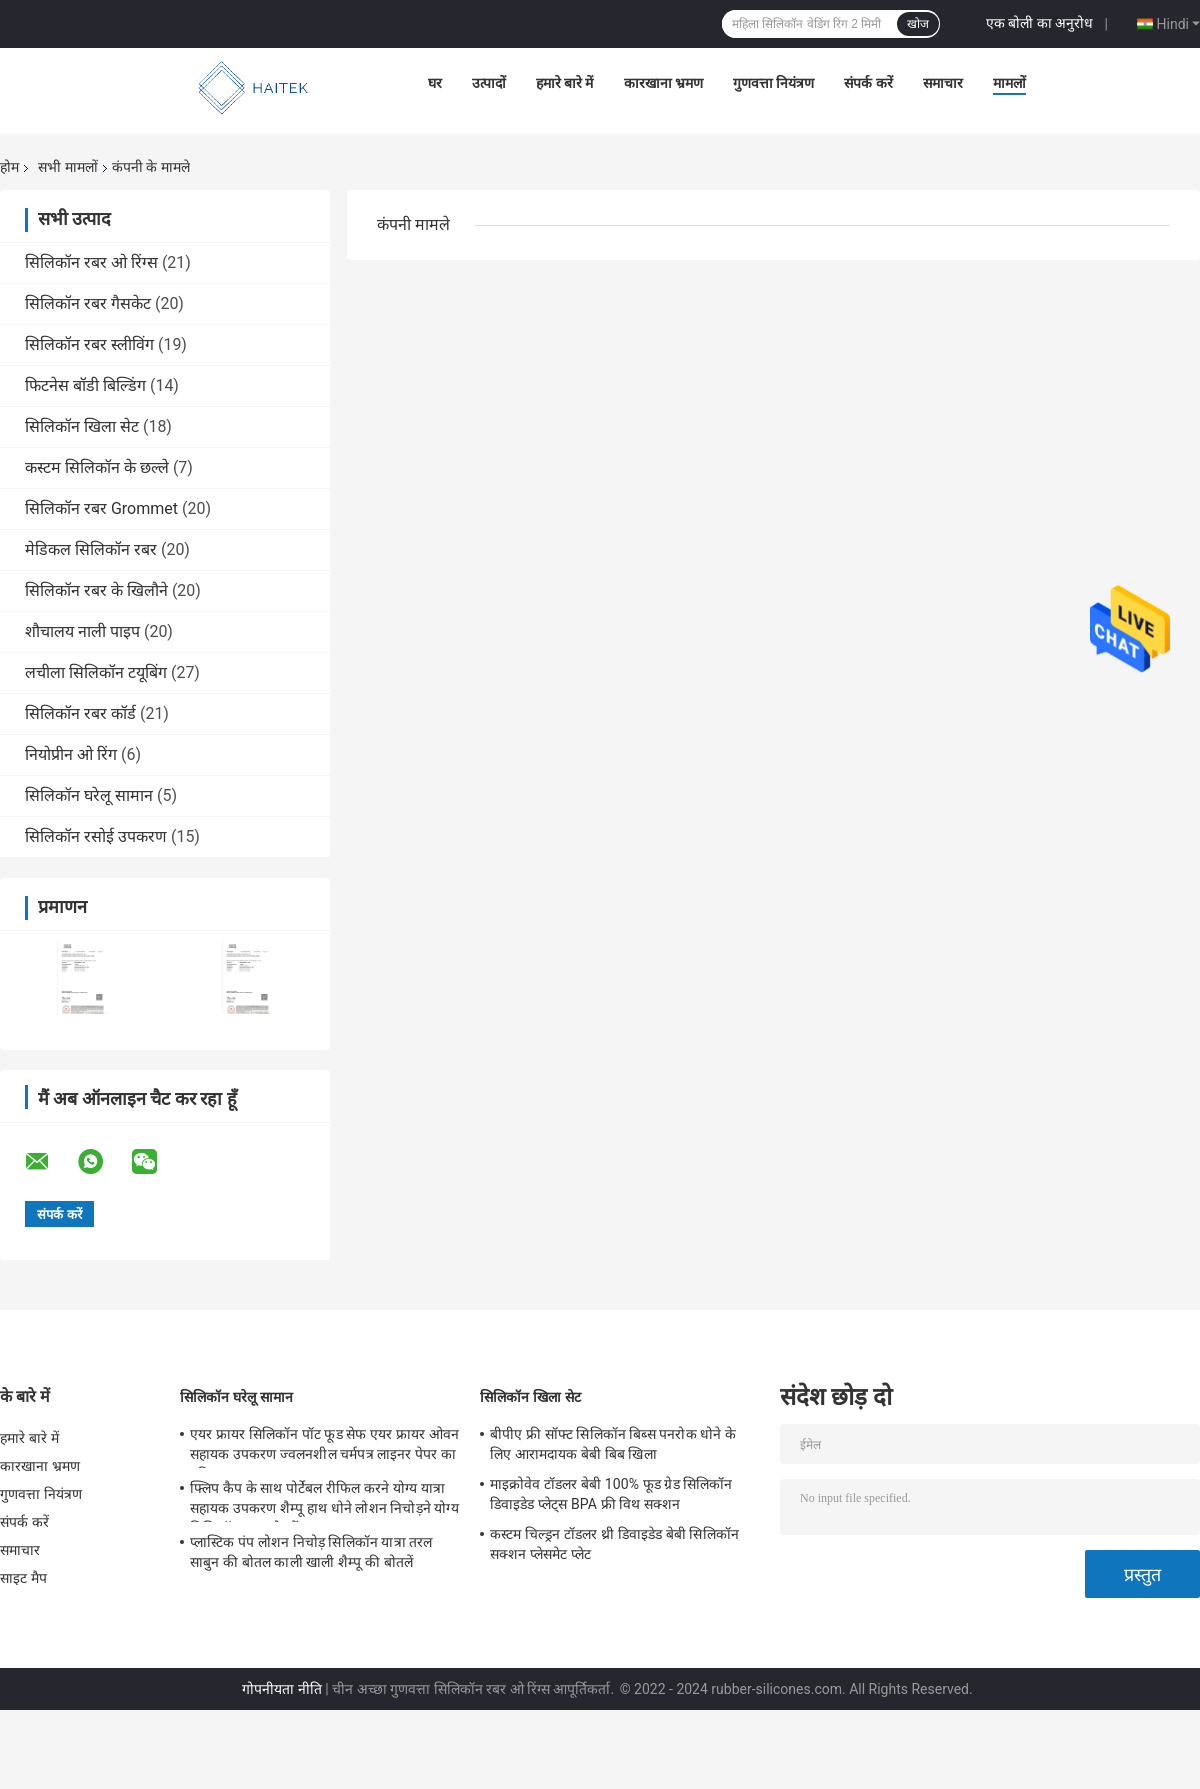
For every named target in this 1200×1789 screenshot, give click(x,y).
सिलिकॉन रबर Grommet (101, 508)
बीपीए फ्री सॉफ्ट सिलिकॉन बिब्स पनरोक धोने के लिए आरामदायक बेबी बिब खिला (613, 1444)
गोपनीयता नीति (281, 1689)
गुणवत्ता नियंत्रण (773, 83)
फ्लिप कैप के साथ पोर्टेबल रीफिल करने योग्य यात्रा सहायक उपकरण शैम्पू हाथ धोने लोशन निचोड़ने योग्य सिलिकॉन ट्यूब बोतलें (324, 1501)
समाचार (943, 83)
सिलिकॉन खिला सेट (82, 426)
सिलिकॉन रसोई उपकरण (96, 836)
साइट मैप (23, 1578)
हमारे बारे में (565, 83)
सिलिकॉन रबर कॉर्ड (80, 713)
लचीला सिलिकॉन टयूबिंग (96, 672)
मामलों (1009, 83)
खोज (918, 24)
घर (435, 83)
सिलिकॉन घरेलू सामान (89, 795)
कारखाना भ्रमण (663, 83)
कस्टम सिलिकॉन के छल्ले (97, 467)
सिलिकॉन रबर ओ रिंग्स (91, 262)
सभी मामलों (67, 167)
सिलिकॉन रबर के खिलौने (96, 590)
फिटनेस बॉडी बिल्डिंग (85, 385)
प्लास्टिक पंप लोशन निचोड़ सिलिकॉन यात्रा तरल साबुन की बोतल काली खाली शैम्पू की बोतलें (311, 1552)
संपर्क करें (868, 83)
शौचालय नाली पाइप (82, 631)
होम (9, 167)
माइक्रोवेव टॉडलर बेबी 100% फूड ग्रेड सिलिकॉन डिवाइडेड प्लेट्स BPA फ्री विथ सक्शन (611, 1494)
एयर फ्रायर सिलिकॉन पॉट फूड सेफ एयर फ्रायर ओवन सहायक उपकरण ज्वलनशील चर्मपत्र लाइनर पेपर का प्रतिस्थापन (324, 1447)
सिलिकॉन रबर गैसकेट (88, 303)
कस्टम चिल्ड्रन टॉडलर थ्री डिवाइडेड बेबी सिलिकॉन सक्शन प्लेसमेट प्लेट (614, 1544)
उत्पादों (489, 83)
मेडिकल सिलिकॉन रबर (91, 549)
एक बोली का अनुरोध (1039, 23)
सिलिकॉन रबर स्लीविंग (89, 344)
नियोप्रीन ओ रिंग (71, 754)
